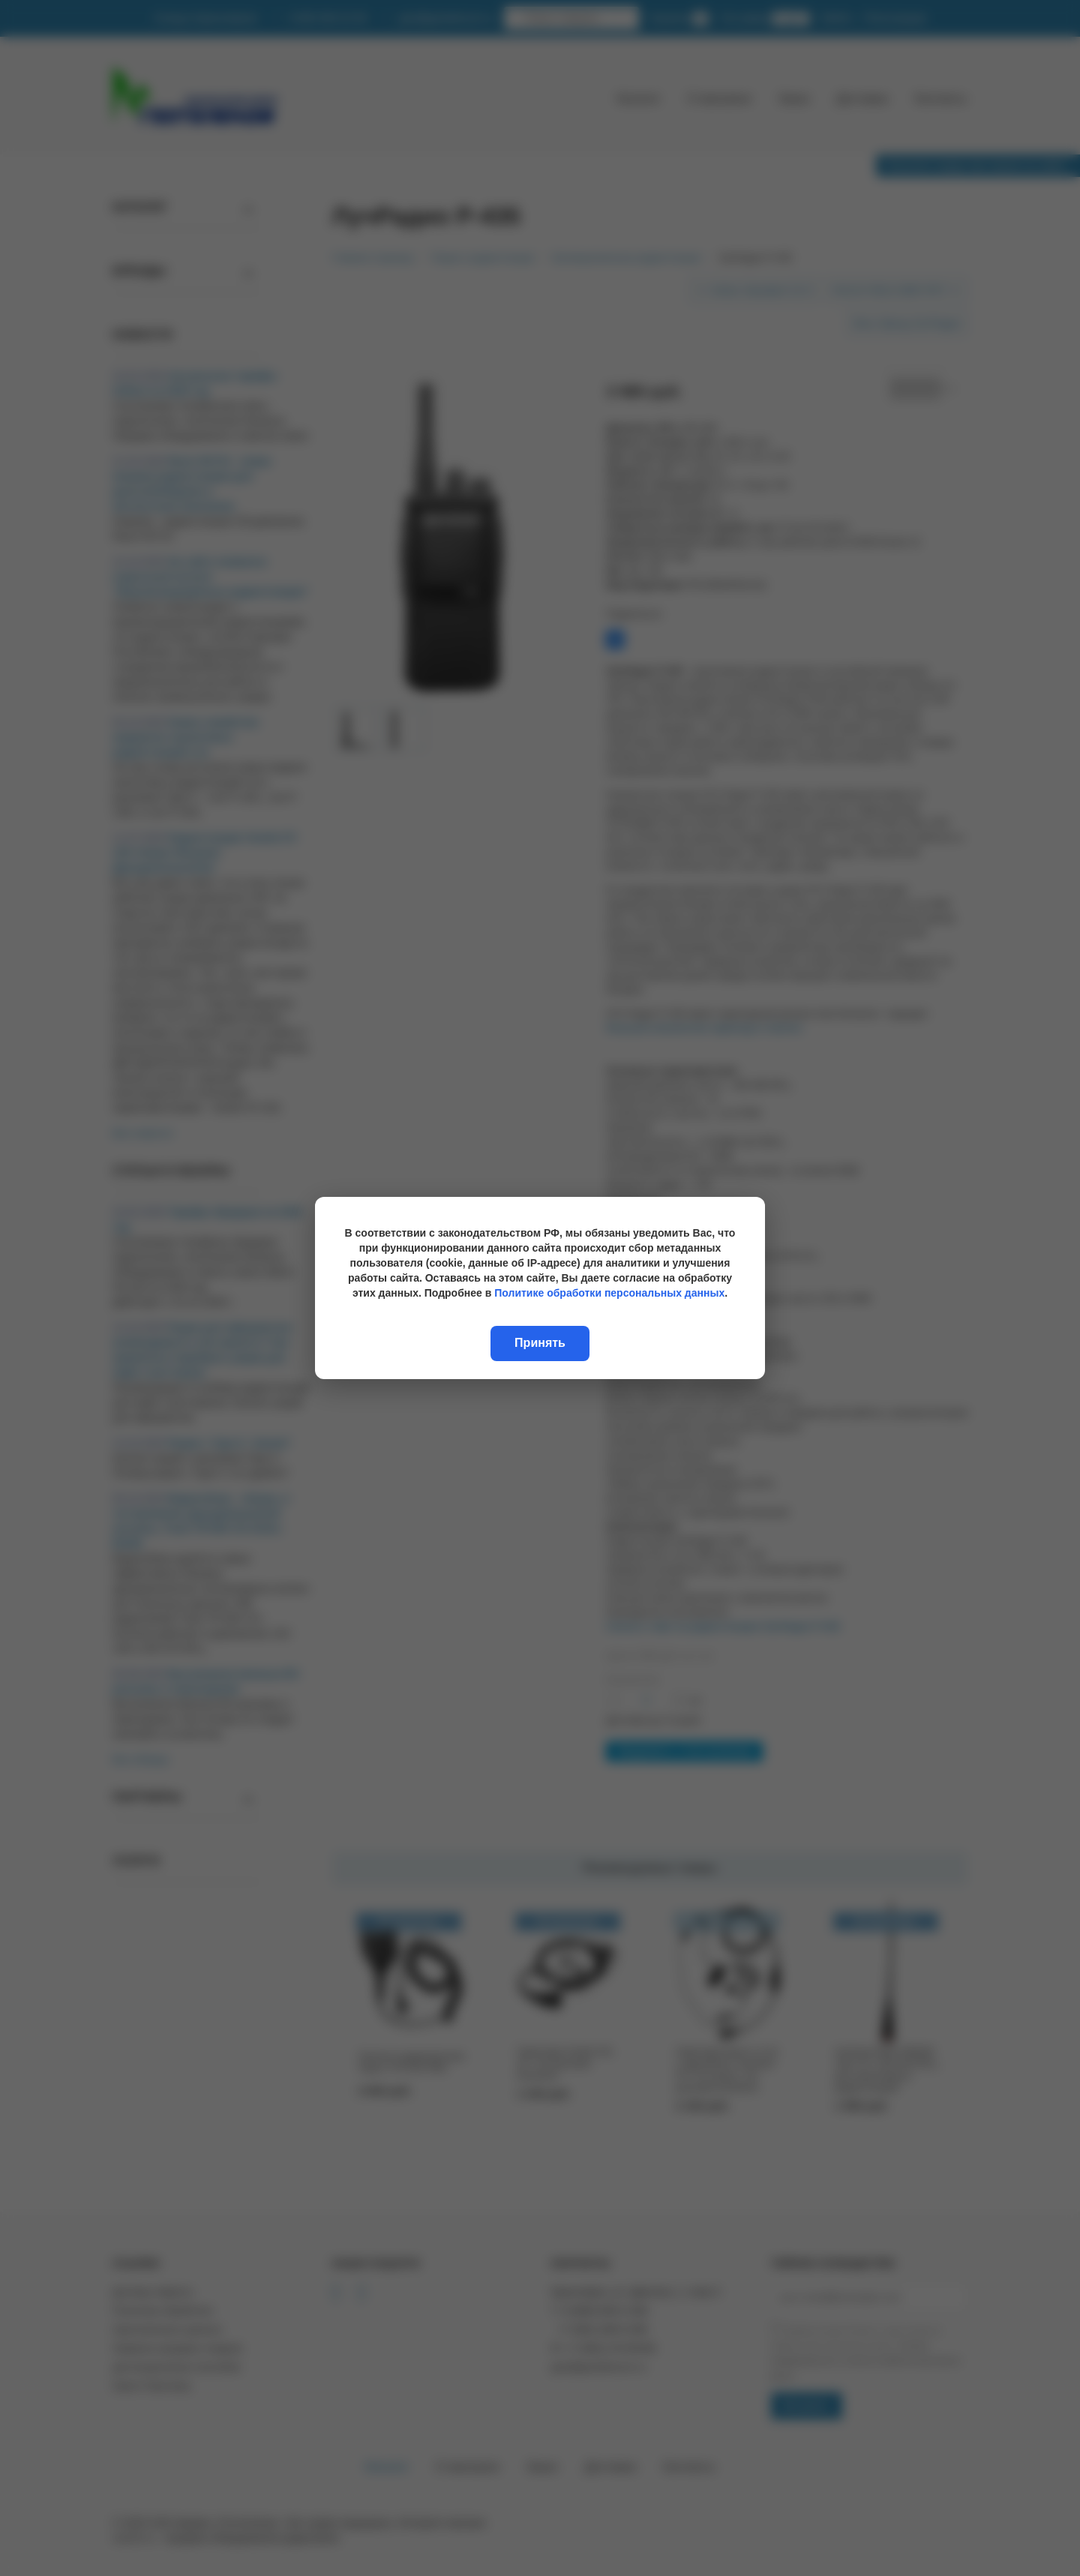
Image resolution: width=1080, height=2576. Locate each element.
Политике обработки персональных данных (609, 1293)
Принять (540, 1342)
